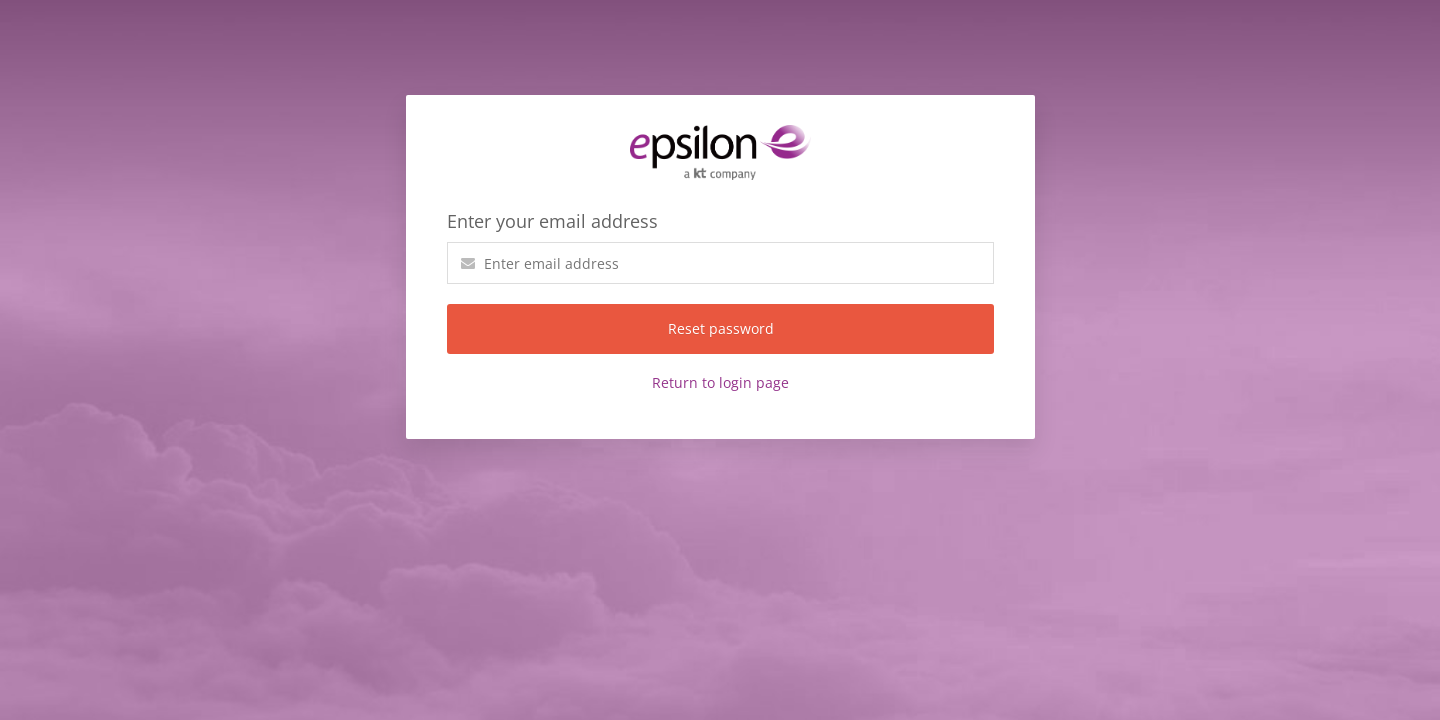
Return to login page (720, 382)
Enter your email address (552, 221)
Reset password (721, 328)
